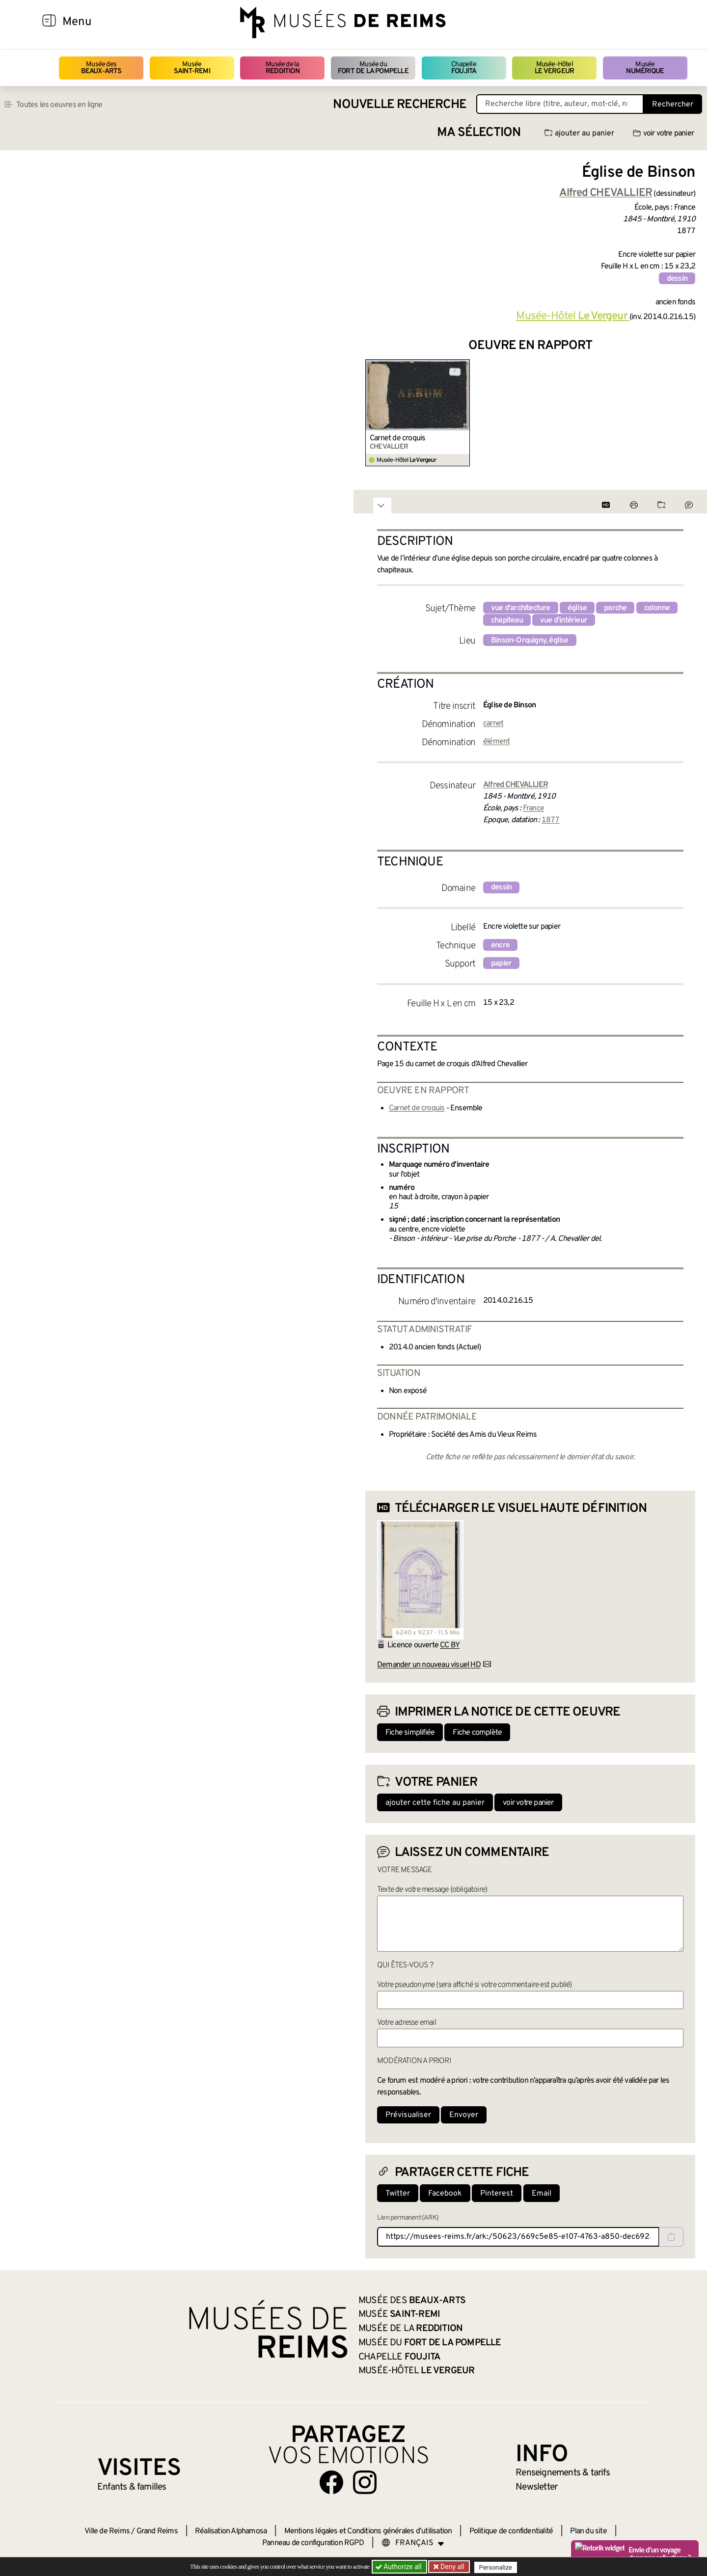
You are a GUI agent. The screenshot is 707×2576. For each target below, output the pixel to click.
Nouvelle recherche (399, 105)
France (533, 808)
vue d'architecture (520, 608)
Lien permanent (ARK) (407, 2218)
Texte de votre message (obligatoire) (432, 1890)
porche (615, 608)
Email (541, 2194)
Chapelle (463, 68)
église (577, 608)
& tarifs (563, 2473)
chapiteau (507, 620)
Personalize (497, 2567)
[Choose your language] (413, 2543)
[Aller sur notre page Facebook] (331, 2482)
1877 (551, 820)
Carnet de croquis (397, 438)
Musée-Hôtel (554, 68)
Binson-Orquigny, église (530, 640)
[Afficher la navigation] (49, 22)
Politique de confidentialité (511, 2531)
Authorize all (399, 2567)
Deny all (452, 2567)
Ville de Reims (107, 2531)
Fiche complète (477, 1733)
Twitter (397, 2194)
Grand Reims (157, 2531)
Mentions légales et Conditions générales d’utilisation (368, 2531)
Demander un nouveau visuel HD (429, 1665)
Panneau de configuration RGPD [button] (313, 2543)
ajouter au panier (579, 133)
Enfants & (131, 2487)
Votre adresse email (406, 2023)
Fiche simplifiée (410, 1733)
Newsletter (536, 2487)
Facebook (445, 2194)
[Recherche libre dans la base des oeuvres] (560, 104)
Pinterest (496, 2194)
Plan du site (588, 2531)
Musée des (101, 68)
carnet (493, 723)
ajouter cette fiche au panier (435, 1803)
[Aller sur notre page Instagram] (365, 2482)
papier (501, 963)
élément (496, 742)
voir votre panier (663, 133)
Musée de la (282, 68)
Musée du (373, 68)
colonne (657, 608)
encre (500, 945)
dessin (677, 279)
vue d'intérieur (563, 620)
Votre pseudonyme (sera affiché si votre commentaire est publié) (474, 1985)
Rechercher (672, 104)
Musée (192, 68)
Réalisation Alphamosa (231, 2531)
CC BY (450, 1645)
